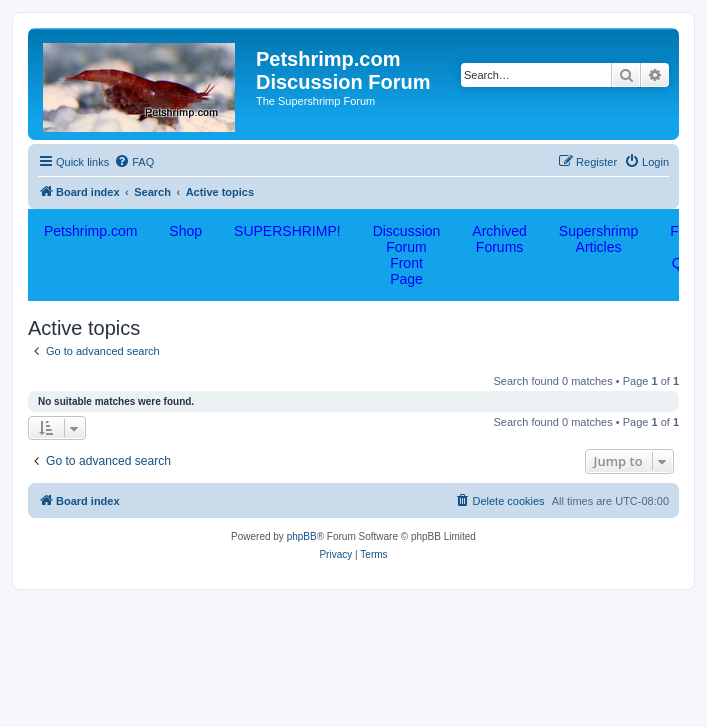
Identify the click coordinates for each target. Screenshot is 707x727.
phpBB (302, 536)
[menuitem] (134, 162)
